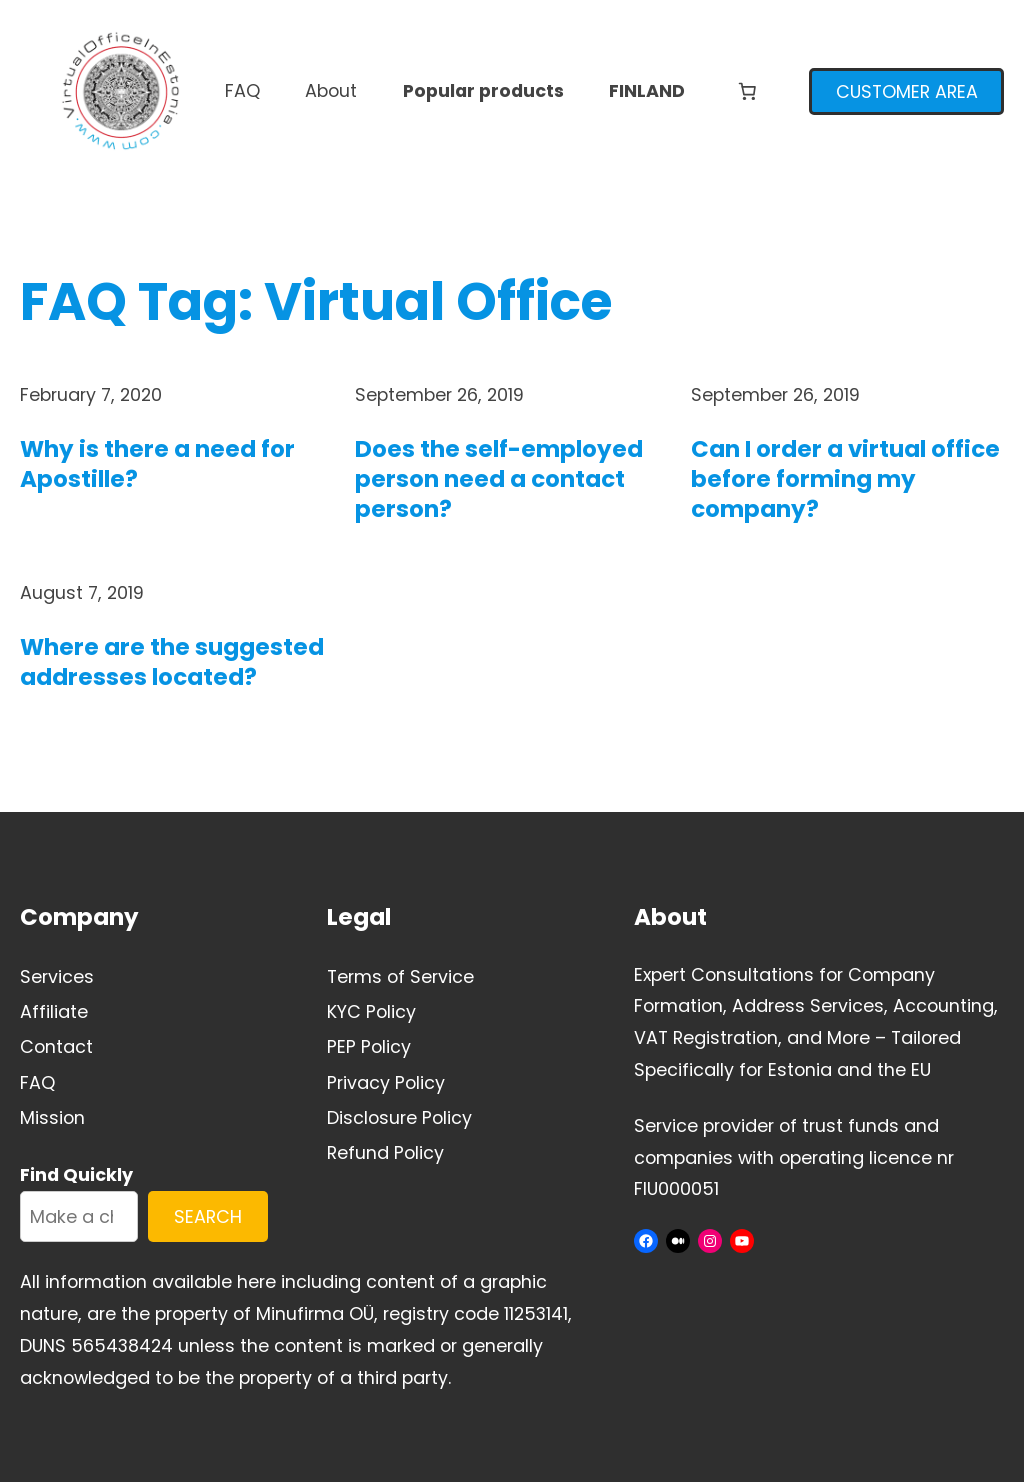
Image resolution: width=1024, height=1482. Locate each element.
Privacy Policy (386, 1082)
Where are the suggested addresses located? (172, 663)
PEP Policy (369, 1046)
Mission (52, 1117)
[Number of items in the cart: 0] (747, 91)
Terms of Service (400, 976)
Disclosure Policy (399, 1117)
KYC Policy (371, 1011)
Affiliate (54, 1011)
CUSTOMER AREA (907, 91)
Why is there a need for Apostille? (157, 465)
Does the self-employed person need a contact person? (499, 480)
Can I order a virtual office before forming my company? (845, 480)
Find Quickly (76, 1174)
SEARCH (208, 1216)
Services (57, 976)
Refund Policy (385, 1152)
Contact (56, 1046)
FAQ (37, 1082)
